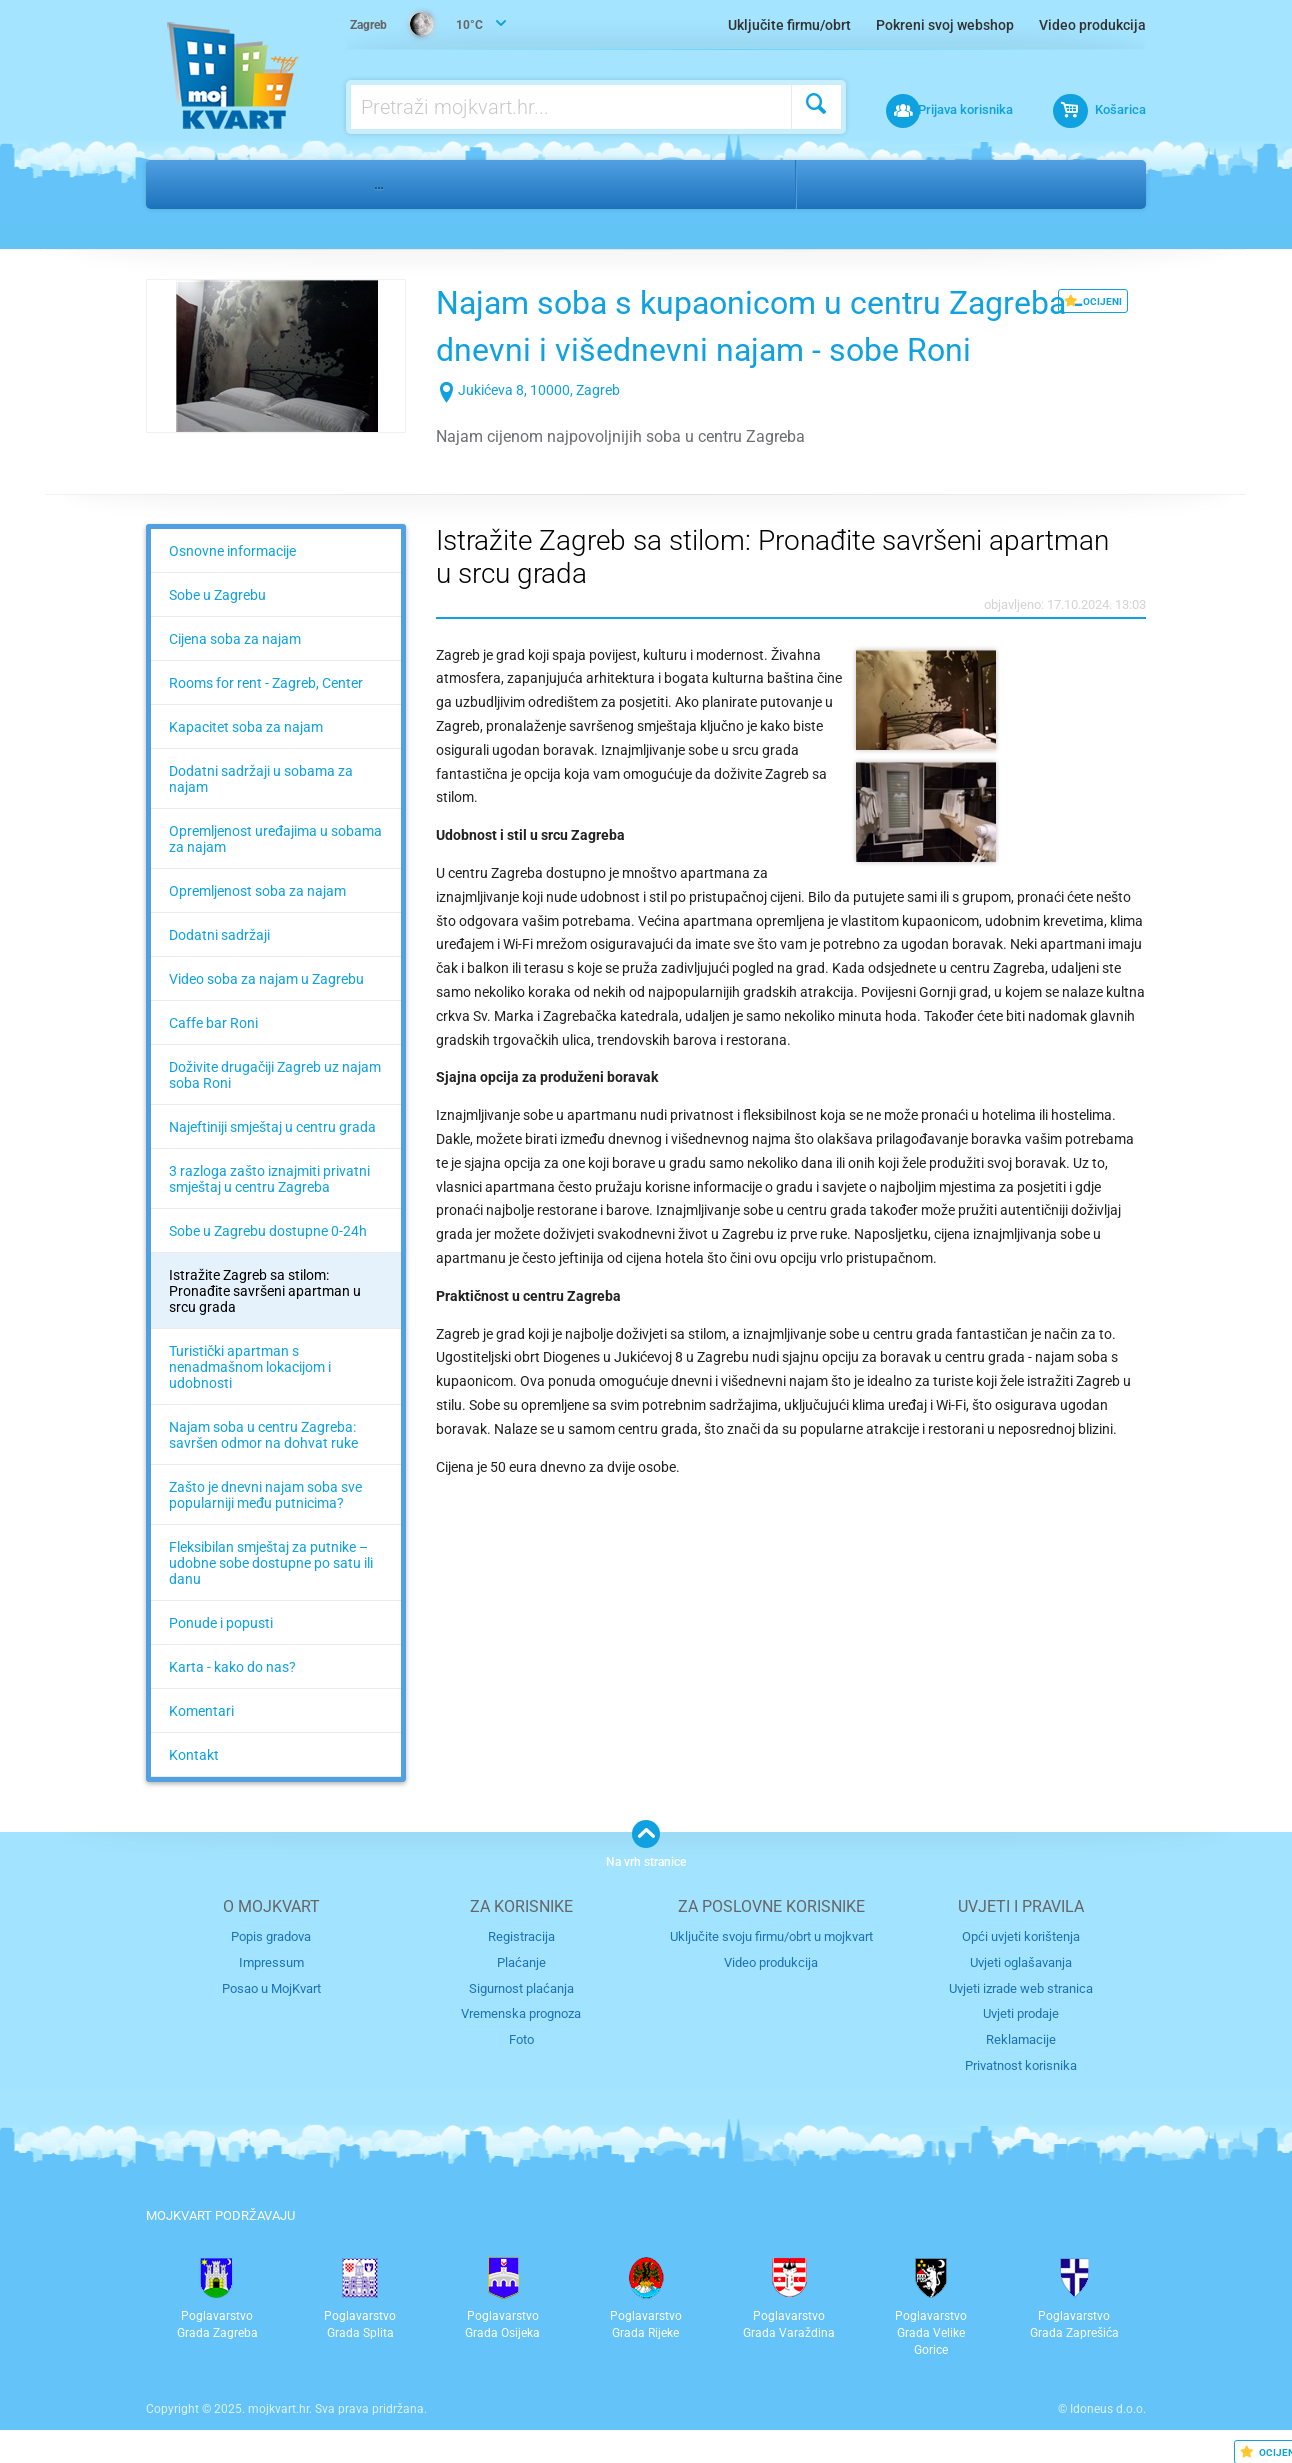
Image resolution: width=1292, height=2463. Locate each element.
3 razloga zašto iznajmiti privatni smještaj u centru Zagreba (269, 1179)
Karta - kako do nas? (232, 1667)
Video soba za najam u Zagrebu (266, 979)
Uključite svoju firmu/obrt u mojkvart (771, 1936)
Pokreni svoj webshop (945, 25)
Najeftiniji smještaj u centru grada (272, 1127)
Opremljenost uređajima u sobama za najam (275, 839)
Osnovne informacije (232, 551)
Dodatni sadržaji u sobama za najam (261, 779)
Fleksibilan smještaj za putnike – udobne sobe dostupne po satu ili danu (271, 1563)
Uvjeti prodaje (1021, 2012)
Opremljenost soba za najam (257, 891)
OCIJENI (1093, 301)
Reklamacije (1021, 2038)
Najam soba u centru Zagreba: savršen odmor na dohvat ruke (263, 1435)
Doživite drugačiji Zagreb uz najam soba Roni (275, 1075)
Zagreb (844, 184)
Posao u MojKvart (271, 1987)
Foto (521, 2038)
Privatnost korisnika (1021, 2063)
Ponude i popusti (221, 1623)
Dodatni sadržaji (219, 935)
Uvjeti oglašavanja (1021, 1962)
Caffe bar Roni (213, 1023)
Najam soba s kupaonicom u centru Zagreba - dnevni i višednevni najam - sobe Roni (775, 349)
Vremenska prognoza (521, 2012)
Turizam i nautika (281, 184)
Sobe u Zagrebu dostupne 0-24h (268, 1231)
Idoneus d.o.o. (1108, 2408)
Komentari (201, 1711)
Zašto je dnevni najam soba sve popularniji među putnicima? (265, 1495)
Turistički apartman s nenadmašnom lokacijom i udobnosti (250, 1367)
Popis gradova (271, 1936)
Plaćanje (521, 1962)
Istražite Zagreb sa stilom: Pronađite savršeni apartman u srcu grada (265, 1291)
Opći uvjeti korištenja (1021, 1936)
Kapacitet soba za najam (246, 727)
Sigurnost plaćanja (521, 1987)
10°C (417, 26)
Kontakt (194, 1755)
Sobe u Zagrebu (217, 595)
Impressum (271, 1962)
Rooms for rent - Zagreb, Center (266, 683)
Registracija (521, 1936)
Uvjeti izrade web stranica (1021, 1987)
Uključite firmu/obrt (789, 25)
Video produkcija (1092, 25)
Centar (925, 184)
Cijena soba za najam (235, 639)
